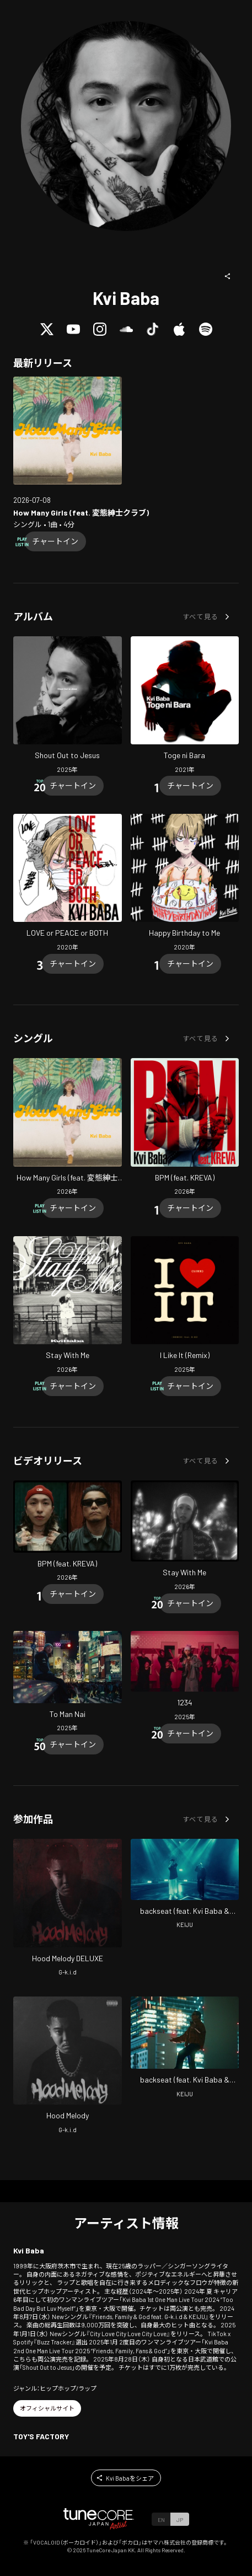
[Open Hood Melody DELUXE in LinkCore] (67, 1909)
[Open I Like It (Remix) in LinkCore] (185, 1306)
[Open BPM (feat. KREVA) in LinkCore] (185, 1128)
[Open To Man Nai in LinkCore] (67, 1682)
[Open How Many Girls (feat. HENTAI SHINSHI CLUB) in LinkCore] (67, 431)
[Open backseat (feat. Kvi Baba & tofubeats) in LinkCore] (185, 1885)
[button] (228, 276)
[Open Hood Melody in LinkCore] (67, 2067)
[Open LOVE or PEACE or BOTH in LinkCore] (67, 884)
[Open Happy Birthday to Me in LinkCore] (185, 884)
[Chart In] (55, 541)
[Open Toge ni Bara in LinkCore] (185, 706)
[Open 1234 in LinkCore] (185, 1677)
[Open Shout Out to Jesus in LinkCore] (67, 706)
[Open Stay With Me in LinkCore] (67, 1306)
